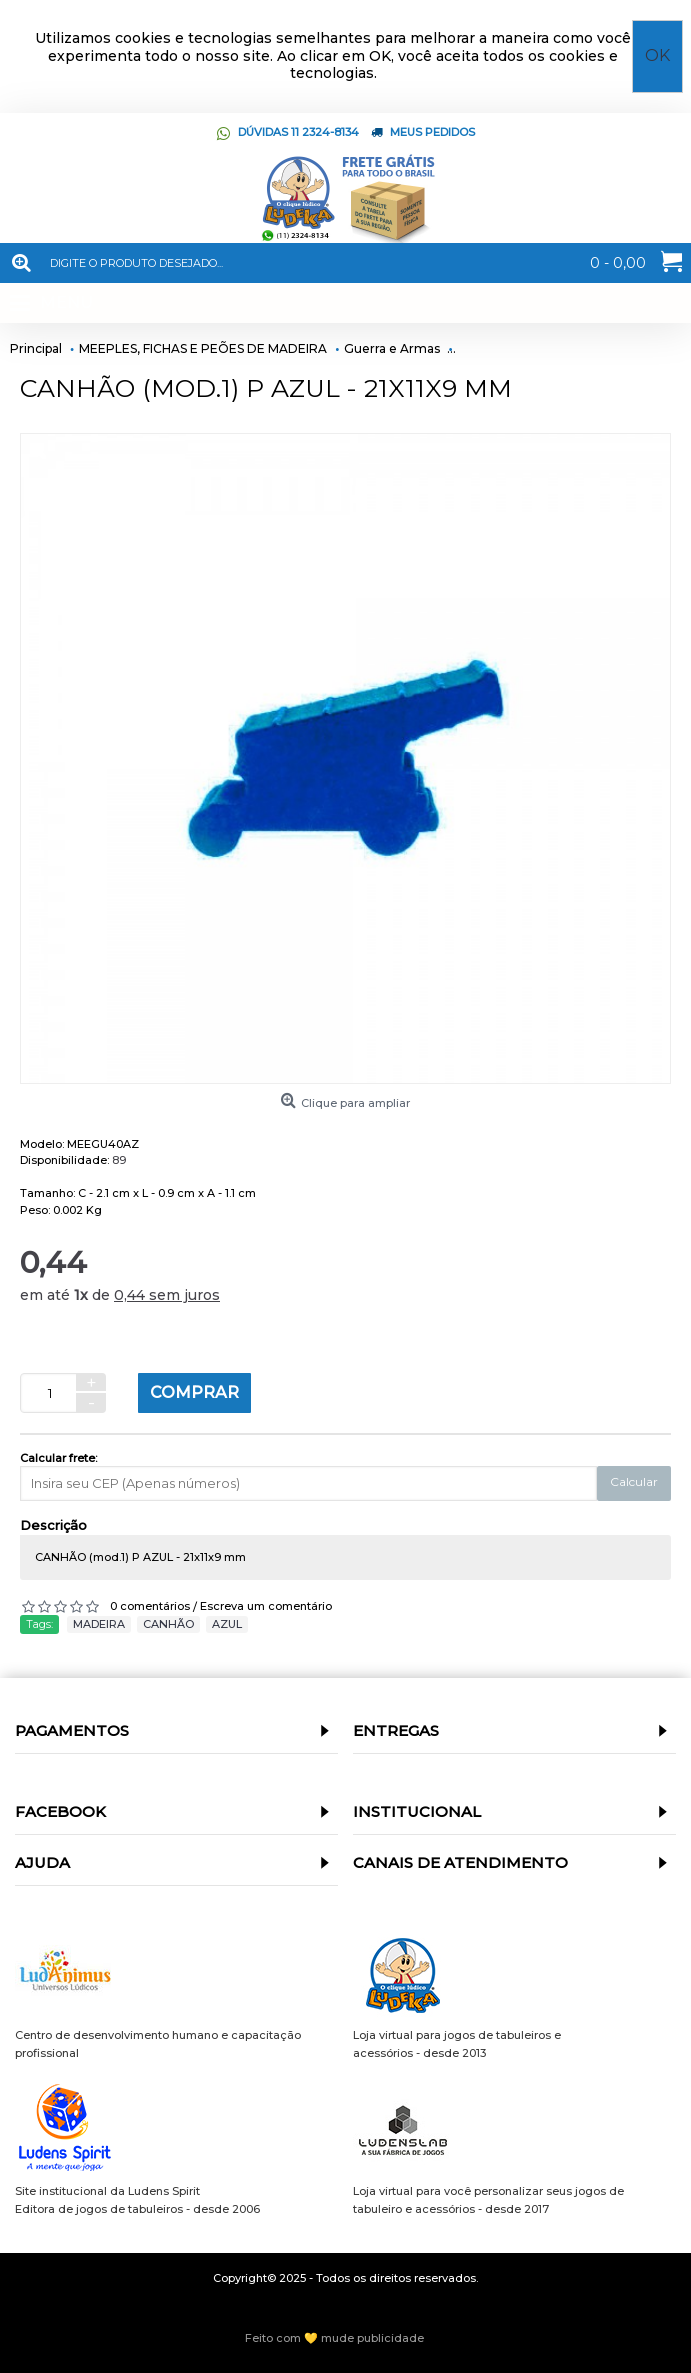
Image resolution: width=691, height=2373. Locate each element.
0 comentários (150, 1606)
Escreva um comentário (266, 1606)
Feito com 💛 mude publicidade (334, 2338)
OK (657, 55)
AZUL (227, 1624)
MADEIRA (99, 1624)
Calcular (634, 1481)
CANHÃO (168, 1624)
